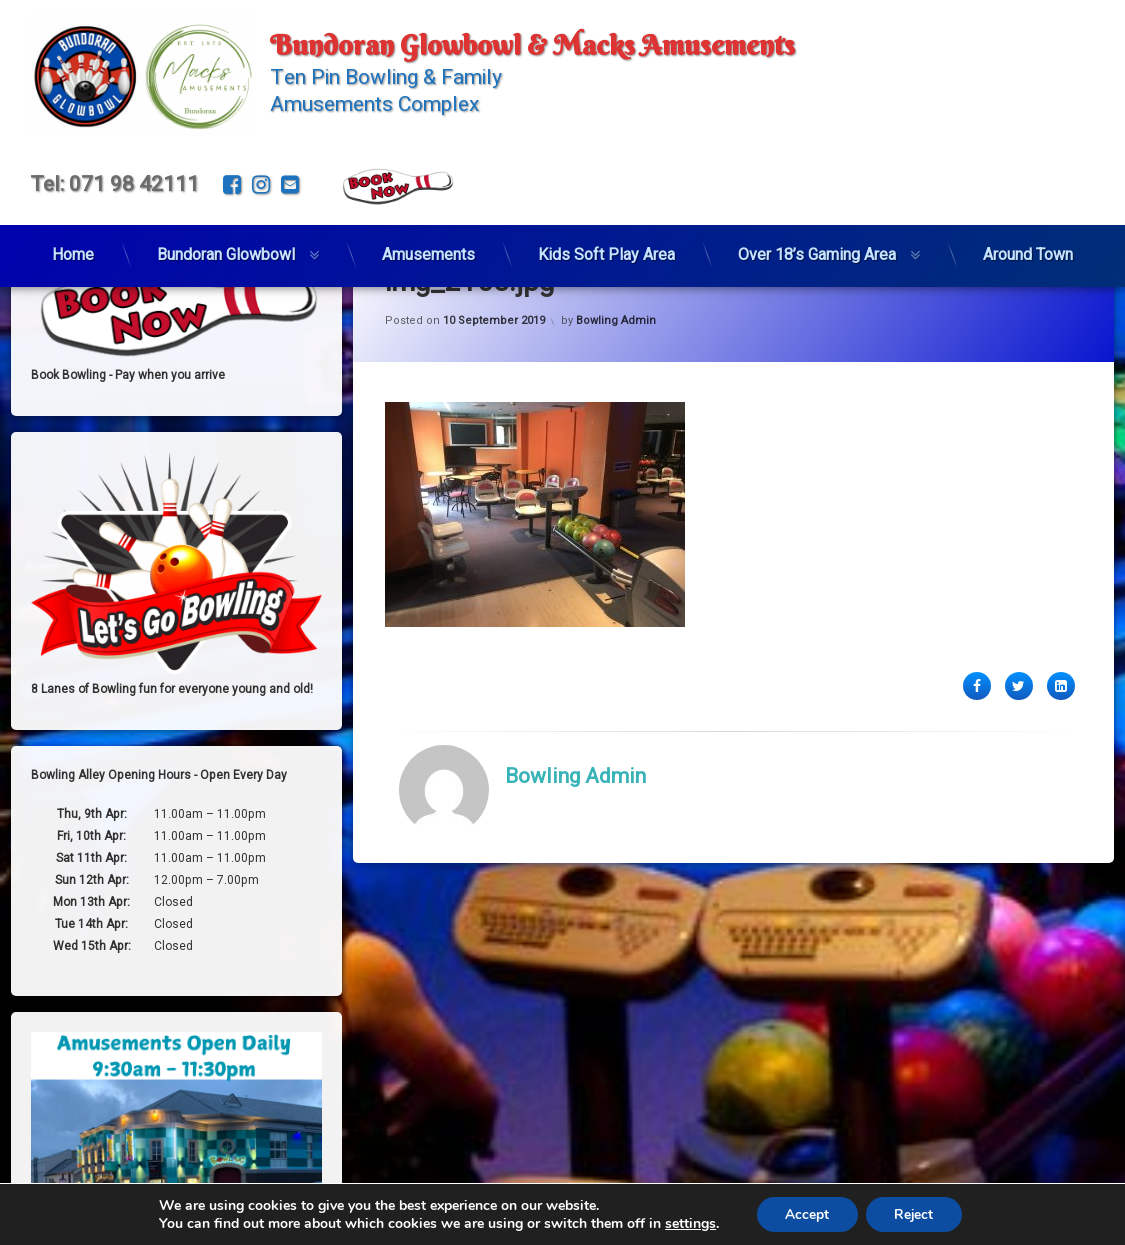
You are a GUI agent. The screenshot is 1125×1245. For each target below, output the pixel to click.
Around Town (1028, 249)
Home (73, 249)
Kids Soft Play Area (606, 249)
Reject (915, 1213)
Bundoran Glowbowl (226, 249)
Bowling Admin (616, 394)
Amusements (428, 249)
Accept (805, 1213)
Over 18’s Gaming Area (817, 249)
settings (687, 1223)
